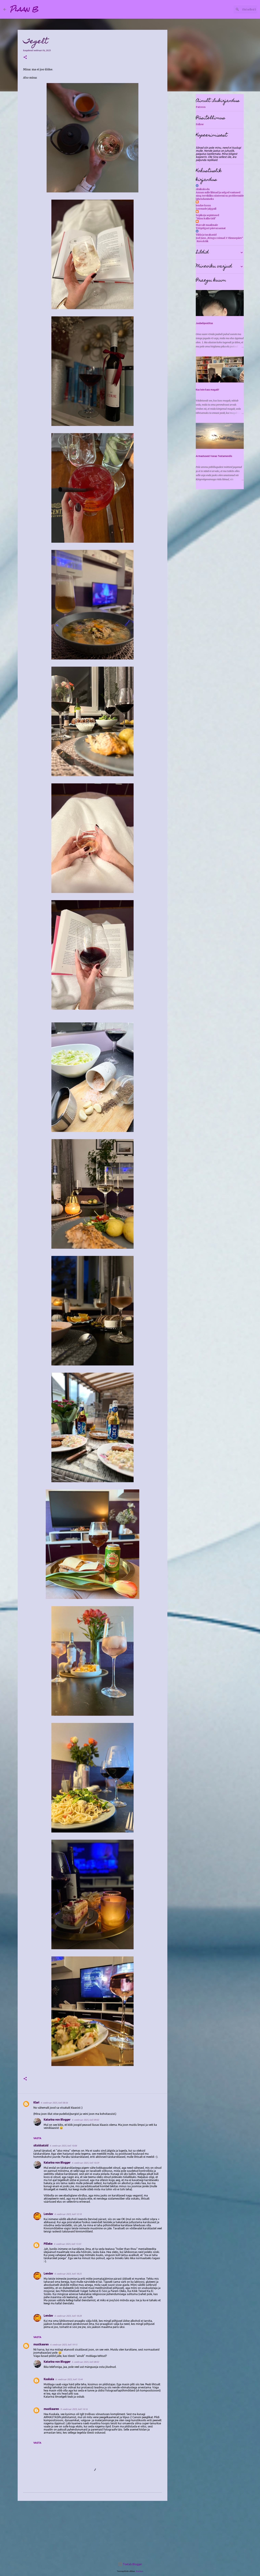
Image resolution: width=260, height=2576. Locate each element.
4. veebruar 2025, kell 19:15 (63, 2344)
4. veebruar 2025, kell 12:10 (68, 2214)
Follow (200, 124)
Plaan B (24, 9)
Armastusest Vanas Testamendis (214, 456)
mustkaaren (41, 2344)
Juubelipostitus (204, 323)
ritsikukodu (203, 189)
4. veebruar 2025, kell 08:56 (54, 2102)
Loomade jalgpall (206, 208)
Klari (36, 2102)
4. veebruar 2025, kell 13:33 (67, 2244)
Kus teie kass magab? (207, 389)
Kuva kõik (202, 241)
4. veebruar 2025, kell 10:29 (85, 2163)
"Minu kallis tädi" (206, 218)
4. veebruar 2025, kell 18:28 (68, 2316)
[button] (25, 57)
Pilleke (48, 2243)
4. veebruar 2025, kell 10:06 (63, 2145)
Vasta (37, 2138)
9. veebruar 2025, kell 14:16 (74, 2409)
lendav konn (203, 205)
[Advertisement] (92, 2530)
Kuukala (49, 2379)
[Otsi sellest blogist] (239, 9)
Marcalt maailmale (207, 224)
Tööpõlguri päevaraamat (211, 228)
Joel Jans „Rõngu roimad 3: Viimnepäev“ (219, 238)
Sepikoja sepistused (207, 215)
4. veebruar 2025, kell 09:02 (85, 2120)
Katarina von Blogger (57, 2119)
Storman (139, 2571)
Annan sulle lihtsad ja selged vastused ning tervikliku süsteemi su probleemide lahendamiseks (220, 195)
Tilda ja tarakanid (206, 234)
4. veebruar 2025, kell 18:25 (68, 2273)
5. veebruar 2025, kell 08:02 (85, 2362)
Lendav (48, 2213)
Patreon (201, 107)
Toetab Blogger (130, 2564)
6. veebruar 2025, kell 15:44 (69, 2379)
